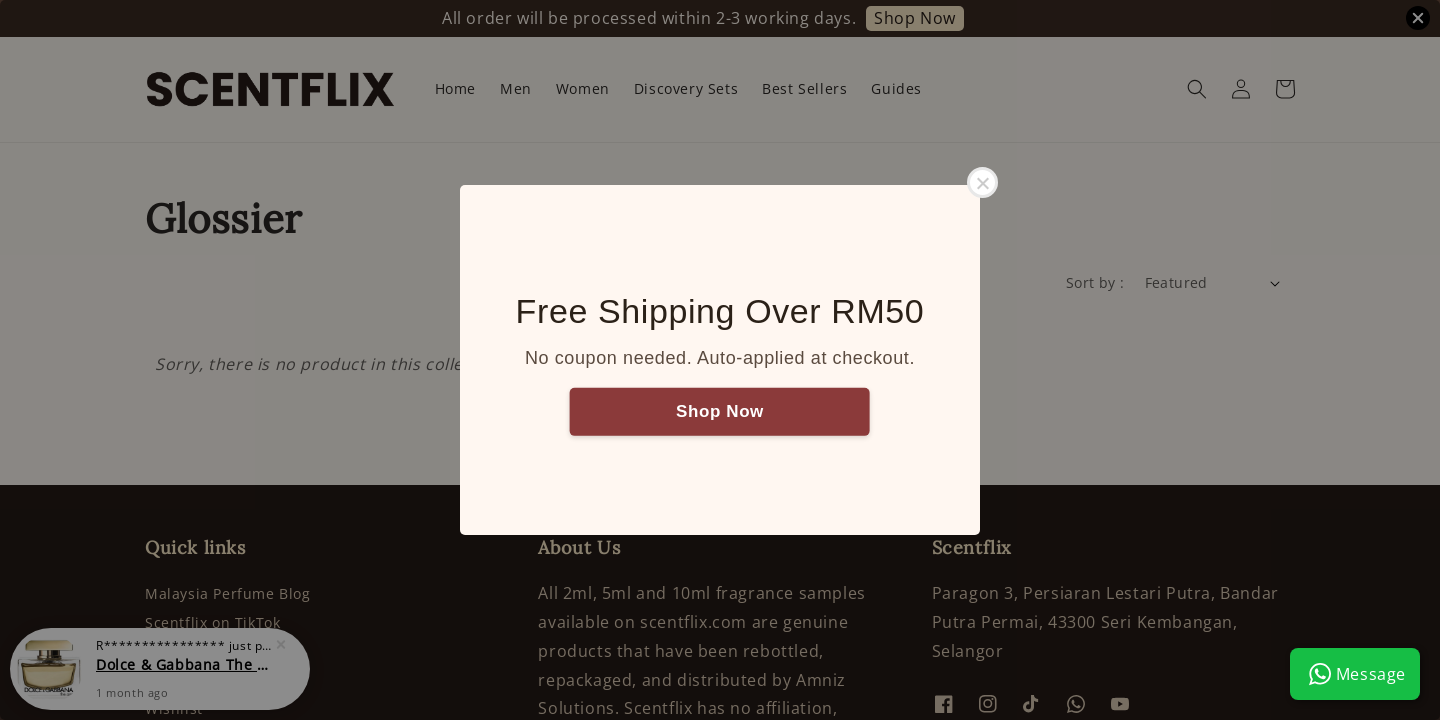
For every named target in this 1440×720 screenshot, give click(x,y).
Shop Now (720, 410)
